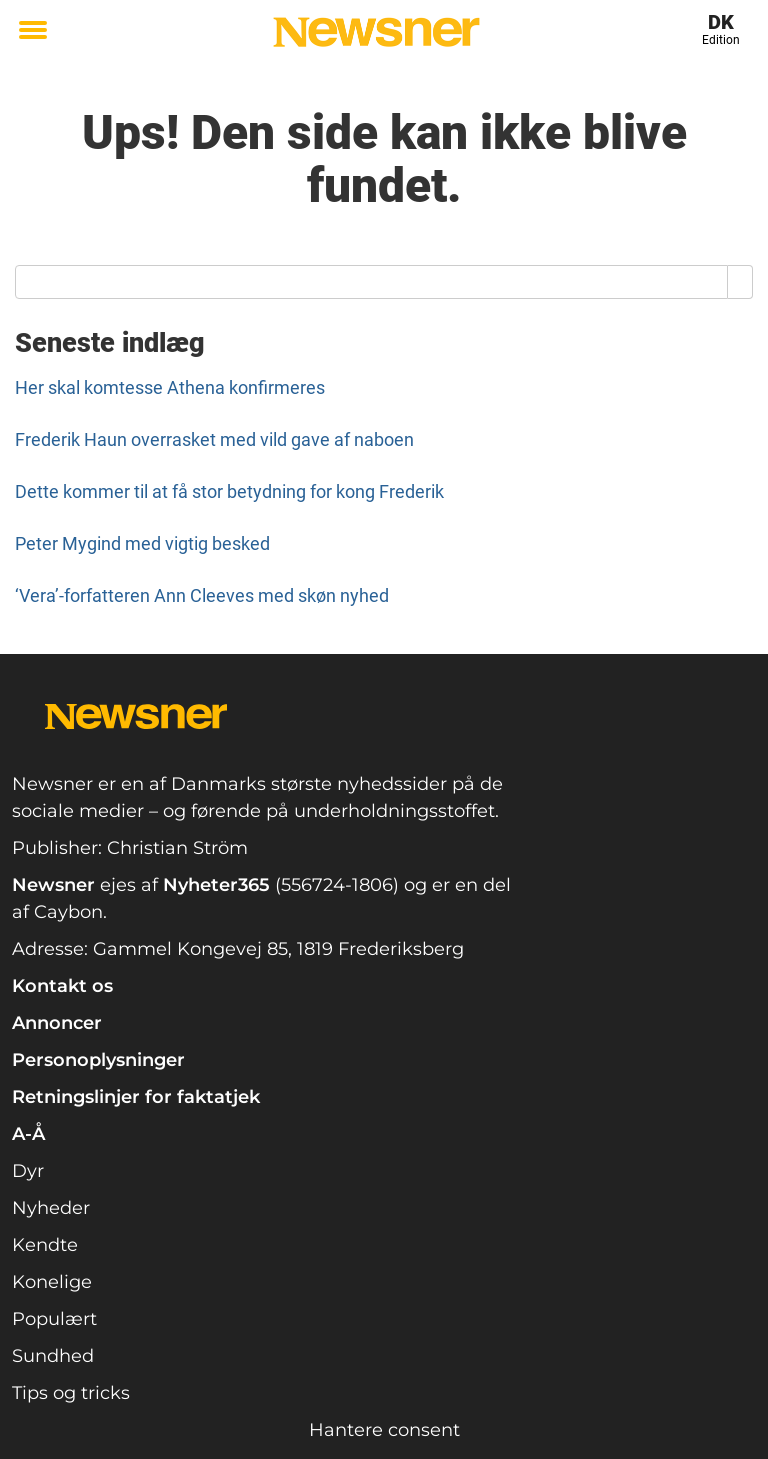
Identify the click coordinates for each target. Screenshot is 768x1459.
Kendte (45, 1245)
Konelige (52, 1282)
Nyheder (51, 1208)
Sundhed (53, 1356)
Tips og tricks (71, 1393)
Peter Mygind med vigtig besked (142, 543)
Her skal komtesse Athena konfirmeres (170, 387)
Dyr (28, 1171)
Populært (54, 1319)
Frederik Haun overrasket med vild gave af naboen (214, 439)
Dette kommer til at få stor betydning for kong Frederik (229, 491)
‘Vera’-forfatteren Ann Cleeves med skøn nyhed (202, 595)
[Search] (740, 282)
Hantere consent (384, 1430)
